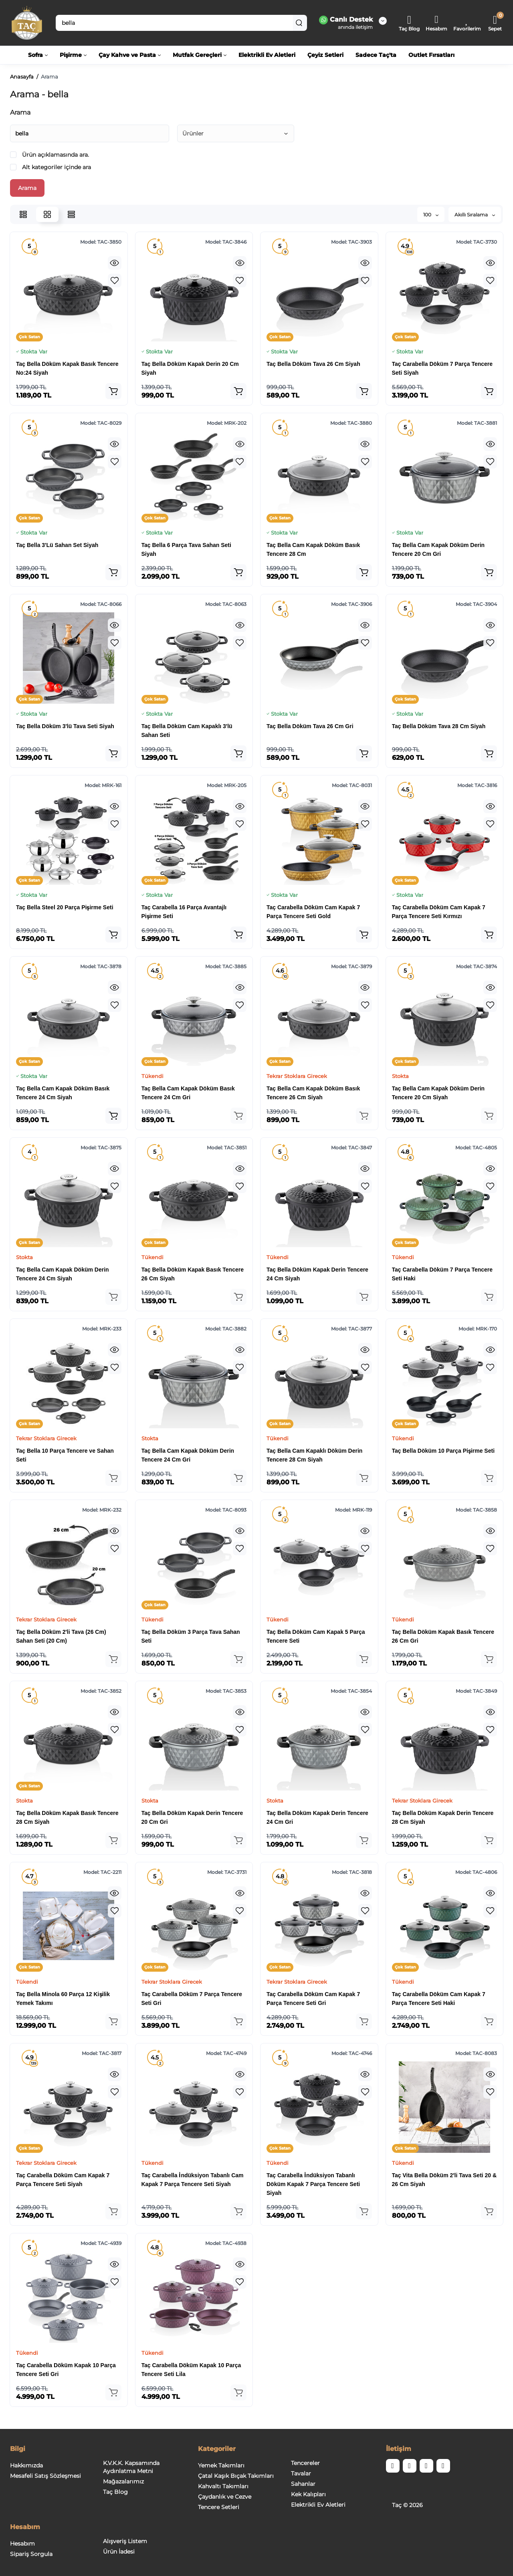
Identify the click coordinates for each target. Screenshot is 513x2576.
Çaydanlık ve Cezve (224, 2496)
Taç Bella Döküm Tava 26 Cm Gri (310, 726)
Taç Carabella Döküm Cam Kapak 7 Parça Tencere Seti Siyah (62, 2179)
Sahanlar (303, 2483)
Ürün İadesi (119, 2551)
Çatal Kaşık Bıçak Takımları (236, 2475)
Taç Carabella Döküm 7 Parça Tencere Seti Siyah (442, 368)
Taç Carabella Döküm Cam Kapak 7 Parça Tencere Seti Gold (313, 911)
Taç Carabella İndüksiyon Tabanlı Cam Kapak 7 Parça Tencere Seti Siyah (192, 2179)
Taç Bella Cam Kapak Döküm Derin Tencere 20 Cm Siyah (438, 1092)
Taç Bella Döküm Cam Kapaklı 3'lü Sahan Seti (186, 730)
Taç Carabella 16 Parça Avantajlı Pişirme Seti (184, 911)
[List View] (23, 214)
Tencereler (305, 2463)
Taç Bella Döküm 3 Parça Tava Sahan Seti (190, 1636)
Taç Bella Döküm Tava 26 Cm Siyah (313, 364)
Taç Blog (115, 2491)
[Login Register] (436, 22)
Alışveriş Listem (125, 2541)
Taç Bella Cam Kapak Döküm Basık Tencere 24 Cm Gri (188, 1092)
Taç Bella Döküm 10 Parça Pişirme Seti (443, 1450)
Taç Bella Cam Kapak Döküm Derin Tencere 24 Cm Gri (187, 1455)
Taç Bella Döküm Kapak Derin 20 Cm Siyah (190, 368)
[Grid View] (47, 214)
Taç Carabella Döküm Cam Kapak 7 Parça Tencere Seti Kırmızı (438, 911)
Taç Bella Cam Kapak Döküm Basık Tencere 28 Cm (313, 549)
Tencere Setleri (218, 2507)
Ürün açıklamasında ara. (49, 154)
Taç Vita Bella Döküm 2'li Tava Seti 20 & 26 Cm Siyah (444, 2179)
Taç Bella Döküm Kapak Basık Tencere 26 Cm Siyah (192, 1274)
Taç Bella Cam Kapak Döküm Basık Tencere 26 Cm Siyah (313, 1092)
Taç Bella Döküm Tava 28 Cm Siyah (439, 726)
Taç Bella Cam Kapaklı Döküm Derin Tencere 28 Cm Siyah (314, 1455)
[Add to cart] (113, 391)
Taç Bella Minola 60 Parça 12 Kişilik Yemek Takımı (63, 1998)
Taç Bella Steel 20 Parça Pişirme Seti (64, 907)
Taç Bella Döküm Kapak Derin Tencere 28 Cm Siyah (443, 1817)
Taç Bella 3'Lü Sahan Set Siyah (57, 545)
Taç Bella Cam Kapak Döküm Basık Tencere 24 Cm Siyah (62, 1092)
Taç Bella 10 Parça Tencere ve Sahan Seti (65, 1455)
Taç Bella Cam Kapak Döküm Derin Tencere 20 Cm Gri (438, 549)
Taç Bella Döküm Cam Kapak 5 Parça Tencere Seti (316, 1636)
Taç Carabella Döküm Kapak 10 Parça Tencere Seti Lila (191, 2369)
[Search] (299, 22)
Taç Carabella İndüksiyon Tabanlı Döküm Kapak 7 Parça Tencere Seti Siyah (313, 2184)
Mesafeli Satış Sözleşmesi (45, 2475)
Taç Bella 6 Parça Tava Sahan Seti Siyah (186, 549)
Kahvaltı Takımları (223, 2486)
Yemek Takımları (221, 2465)
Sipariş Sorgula (31, 2554)
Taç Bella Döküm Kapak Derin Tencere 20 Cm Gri (192, 1817)
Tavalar (301, 2473)
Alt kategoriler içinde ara (50, 167)
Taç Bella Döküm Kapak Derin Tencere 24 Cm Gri (317, 1817)
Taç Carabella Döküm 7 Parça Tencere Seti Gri (191, 1998)
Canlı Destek (346, 20)
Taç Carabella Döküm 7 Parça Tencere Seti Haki (442, 1274)
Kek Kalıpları (308, 2494)
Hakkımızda (26, 2465)
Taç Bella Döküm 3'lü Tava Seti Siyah (65, 726)
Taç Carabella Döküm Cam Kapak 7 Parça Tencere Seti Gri (313, 1998)
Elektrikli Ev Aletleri (318, 2504)
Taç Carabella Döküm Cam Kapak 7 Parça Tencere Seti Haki (438, 1998)
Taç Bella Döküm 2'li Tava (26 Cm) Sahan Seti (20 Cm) (61, 1636)
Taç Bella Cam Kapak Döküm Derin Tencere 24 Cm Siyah (62, 1274)
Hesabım (22, 2543)
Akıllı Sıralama (474, 215)
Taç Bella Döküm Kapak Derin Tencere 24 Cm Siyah (317, 1274)
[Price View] (71, 214)
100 (430, 215)
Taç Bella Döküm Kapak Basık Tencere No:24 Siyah (67, 368)
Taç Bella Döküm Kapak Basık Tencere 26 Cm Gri (443, 1636)
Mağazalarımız (123, 2481)
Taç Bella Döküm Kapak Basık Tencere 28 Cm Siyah (67, 1817)
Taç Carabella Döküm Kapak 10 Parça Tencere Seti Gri (66, 2369)
